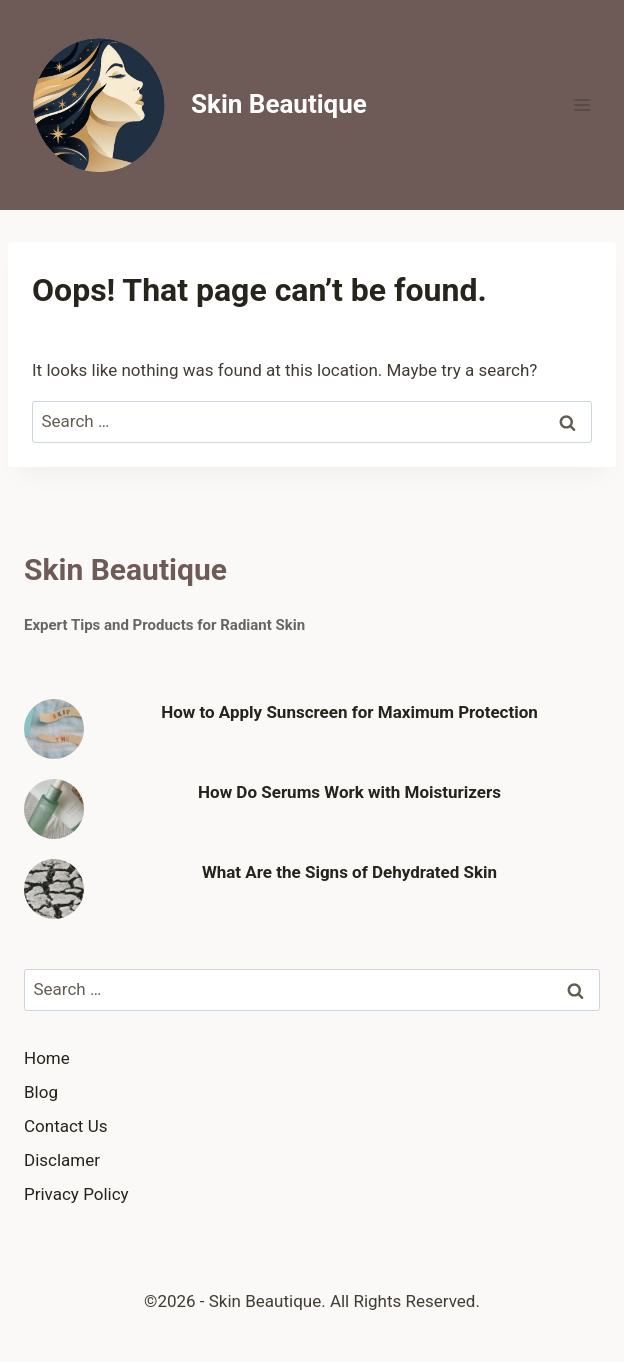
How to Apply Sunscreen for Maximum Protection (349, 712)
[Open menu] (581, 104)
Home (47, 1058)
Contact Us (65, 1126)
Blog (41, 1092)
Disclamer (62, 1160)
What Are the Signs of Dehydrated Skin (349, 872)
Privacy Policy (76, 1194)
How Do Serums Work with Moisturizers (349, 792)
